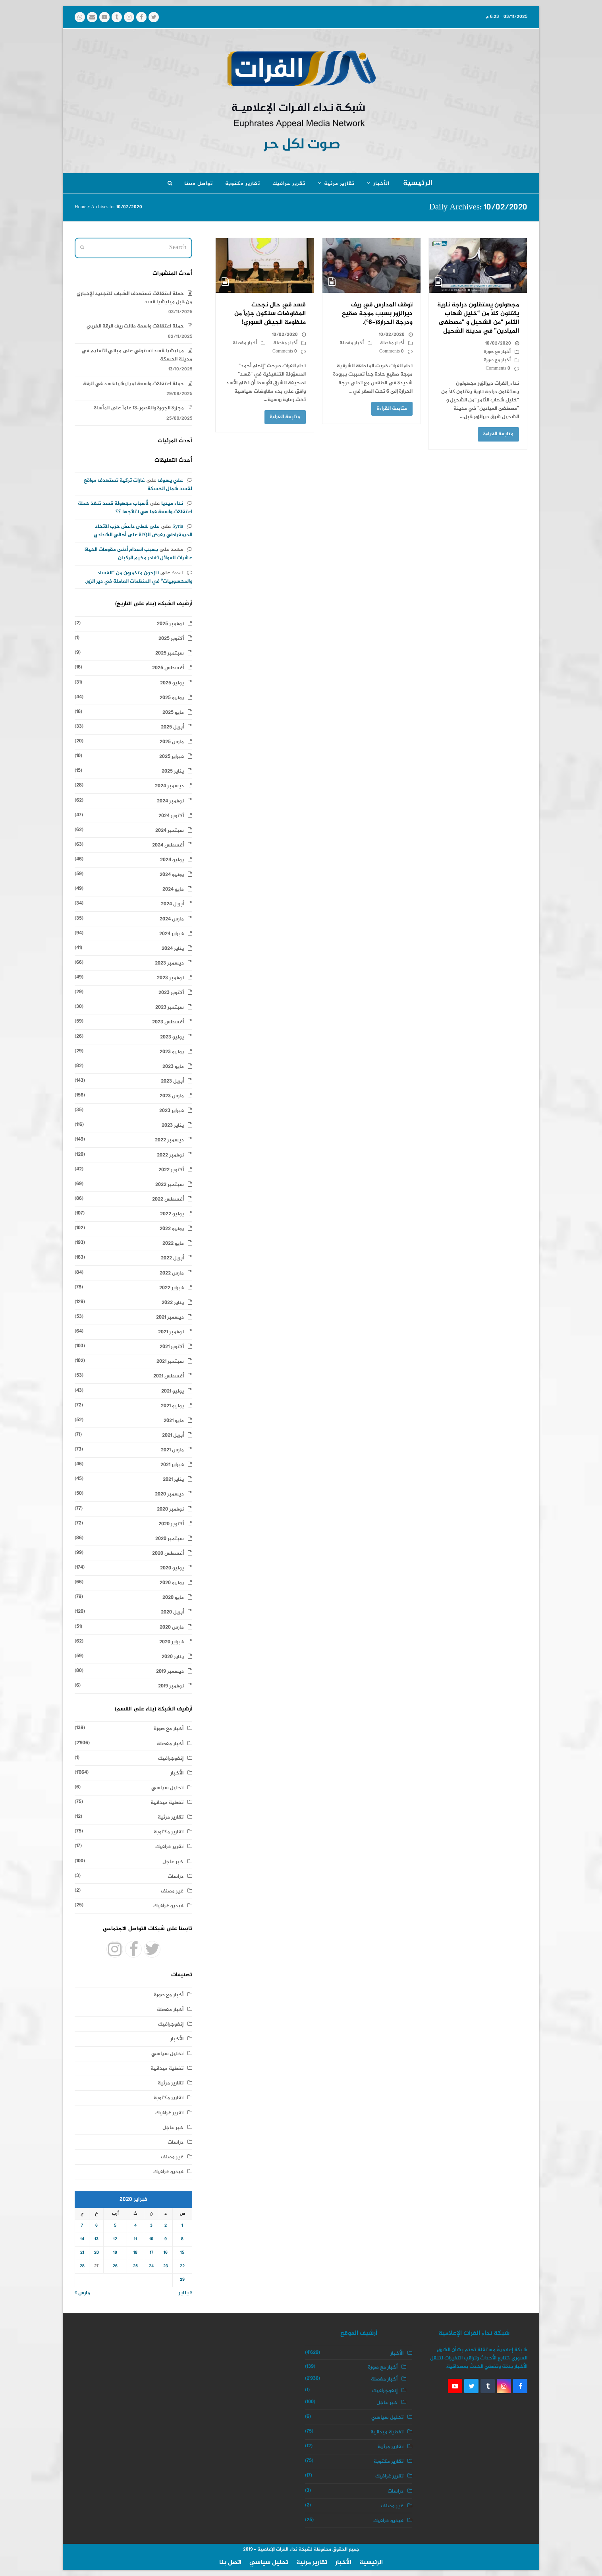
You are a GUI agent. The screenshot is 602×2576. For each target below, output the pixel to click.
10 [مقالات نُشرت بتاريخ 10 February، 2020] (151, 2239)
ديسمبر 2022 (169, 1140)
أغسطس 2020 (168, 1553)
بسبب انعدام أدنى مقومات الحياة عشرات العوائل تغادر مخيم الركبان (138, 553)
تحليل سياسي (167, 1788)
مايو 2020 (173, 1597)
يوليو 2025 (172, 683)
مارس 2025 (172, 742)
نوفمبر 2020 (170, 1509)
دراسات (175, 1876)
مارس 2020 (172, 1627)
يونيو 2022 (172, 1228)
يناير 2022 (173, 1302)
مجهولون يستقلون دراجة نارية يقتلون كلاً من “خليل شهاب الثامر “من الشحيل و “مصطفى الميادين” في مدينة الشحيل (478, 318)
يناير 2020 (173, 1656)
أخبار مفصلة (392, 343)
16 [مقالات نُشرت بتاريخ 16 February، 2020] (166, 2252)
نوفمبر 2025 (170, 624)
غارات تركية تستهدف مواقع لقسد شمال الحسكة (138, 484)
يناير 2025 (173, 771)
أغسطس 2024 (168, 845)
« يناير (185, 2293)
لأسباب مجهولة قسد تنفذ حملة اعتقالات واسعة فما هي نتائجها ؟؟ (135, 507)
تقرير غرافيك (169, 1846)
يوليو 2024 (172, 860)
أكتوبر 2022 (171, 1170)
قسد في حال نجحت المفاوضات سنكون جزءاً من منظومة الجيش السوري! (270, 314)
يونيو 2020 (172, 1583)
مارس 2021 (172, 1450)
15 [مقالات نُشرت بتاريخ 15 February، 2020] (182, 2252)
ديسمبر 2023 (169, 963)
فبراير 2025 (171, 756)
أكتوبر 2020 (171, 1524)
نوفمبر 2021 (171, 1332)
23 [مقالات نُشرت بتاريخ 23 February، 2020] (165, 2266)
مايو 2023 (173, 1066)
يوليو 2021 (172, 1391)
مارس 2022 (172, 1273)
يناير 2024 (173, 948)
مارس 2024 (172, 919)
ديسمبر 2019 (170, 1671)
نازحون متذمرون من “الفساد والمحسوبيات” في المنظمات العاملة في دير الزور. (138, 577)
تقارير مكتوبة (168, 1832)
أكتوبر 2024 (171, 816)
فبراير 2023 (171, 1110)
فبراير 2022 (171, 1288)
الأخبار (176, 1773)
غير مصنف (172, 1891)
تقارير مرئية (170, 1817)
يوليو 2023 (172, 1037)
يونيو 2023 (172, 1052)
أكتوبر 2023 (171, 992)
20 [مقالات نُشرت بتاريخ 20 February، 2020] (96, 2252)
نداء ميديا (172, 503)
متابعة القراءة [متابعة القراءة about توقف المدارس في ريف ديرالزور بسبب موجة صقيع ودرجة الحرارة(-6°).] (392, 408)
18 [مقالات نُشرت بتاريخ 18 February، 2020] (135, 2252)
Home (80, 207)
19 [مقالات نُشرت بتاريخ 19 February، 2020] (115, 2252)
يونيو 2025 (172, 697)
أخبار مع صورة (497, 352)
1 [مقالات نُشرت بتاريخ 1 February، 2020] (182, 2225)
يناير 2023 (173, 1125)
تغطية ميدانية (166, 1802)
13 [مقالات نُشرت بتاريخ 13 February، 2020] (96, 2239)
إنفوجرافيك (170, 1758)
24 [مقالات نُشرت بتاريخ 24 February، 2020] (151, 2266)
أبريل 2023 (172, 1081)
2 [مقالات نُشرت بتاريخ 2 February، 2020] (165, 2225)
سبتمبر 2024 (169, 830)
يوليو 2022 (172, 1214)
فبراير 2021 (172, 1464)
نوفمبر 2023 (170, 978)
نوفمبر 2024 (170, 801)
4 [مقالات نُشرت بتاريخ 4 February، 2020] (135, 2225)
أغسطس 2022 (168, 1199)
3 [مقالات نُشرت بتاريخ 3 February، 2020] (151, 2225)
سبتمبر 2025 (169, 653)
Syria (177, 526)
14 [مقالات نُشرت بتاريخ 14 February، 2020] (82, 2239)
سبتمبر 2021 (170, 1361)
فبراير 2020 (171, 1642)
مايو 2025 (173, 712)
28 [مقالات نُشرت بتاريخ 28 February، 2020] (82, 2266)
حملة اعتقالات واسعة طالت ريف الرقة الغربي (135, 326)
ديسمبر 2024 (169, 786)
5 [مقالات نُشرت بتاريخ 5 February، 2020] (115, 2225)
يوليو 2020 (172, 1568)
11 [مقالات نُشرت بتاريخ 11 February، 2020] (135, 2239)
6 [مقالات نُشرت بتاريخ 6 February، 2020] (96, 2225)
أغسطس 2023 (168, 1022)
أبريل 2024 (172, 904)
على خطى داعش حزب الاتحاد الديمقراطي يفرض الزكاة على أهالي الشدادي (143, 530)
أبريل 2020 (172, 1612)
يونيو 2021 (172, 1406)
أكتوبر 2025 (171, 638)
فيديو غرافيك (168, 1906)
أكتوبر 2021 (172, 1346)
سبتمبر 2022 (169, 1184)
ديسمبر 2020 (169, 1494)
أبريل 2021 (173, 1435)
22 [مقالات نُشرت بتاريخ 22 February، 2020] (182, 2266)
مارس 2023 (172, 1096)
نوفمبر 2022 (170, 1155)
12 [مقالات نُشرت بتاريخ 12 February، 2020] (115, 2239)
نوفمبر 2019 (171, 1686)
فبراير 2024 (171, 934)
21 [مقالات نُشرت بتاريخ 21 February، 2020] (82, 2252)
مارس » (82, 2293)
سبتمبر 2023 (169, 1007)
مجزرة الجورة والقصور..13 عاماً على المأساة (139, 408)
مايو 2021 (174, 1420)
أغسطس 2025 (168, 668)
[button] (169, 184)
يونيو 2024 (172, 874)
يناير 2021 (173, 1479)
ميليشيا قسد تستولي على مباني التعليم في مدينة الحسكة (136, 355)
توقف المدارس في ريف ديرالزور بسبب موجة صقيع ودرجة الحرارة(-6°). (377, 314)
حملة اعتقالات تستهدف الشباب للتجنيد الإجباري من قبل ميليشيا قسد (134, 297)
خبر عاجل (172, 1861)
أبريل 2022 (172, 1258)
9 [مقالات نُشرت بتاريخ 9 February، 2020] (165, 2239)
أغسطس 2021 (168, 1376)
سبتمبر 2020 (169, 1538)
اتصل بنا (230, 2562)
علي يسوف (170, 480)
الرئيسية (371, 2562)
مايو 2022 (173, 1243)
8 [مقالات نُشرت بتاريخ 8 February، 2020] (182, 2239)
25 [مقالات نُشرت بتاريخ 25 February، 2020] (135, 2266)
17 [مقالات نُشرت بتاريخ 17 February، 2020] (151, 2252)
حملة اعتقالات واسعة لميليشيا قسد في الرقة (133, 384)
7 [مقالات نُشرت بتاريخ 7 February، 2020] (82, 2225)
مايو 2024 (173, 889)
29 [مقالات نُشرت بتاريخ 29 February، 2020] (182, 2280)
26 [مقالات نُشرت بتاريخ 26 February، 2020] (115, 2266)
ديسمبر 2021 (170, 1317)
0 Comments (498, 369)
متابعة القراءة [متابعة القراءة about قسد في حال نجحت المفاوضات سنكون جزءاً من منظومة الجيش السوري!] (285, 417)
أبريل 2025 (172, 727)
